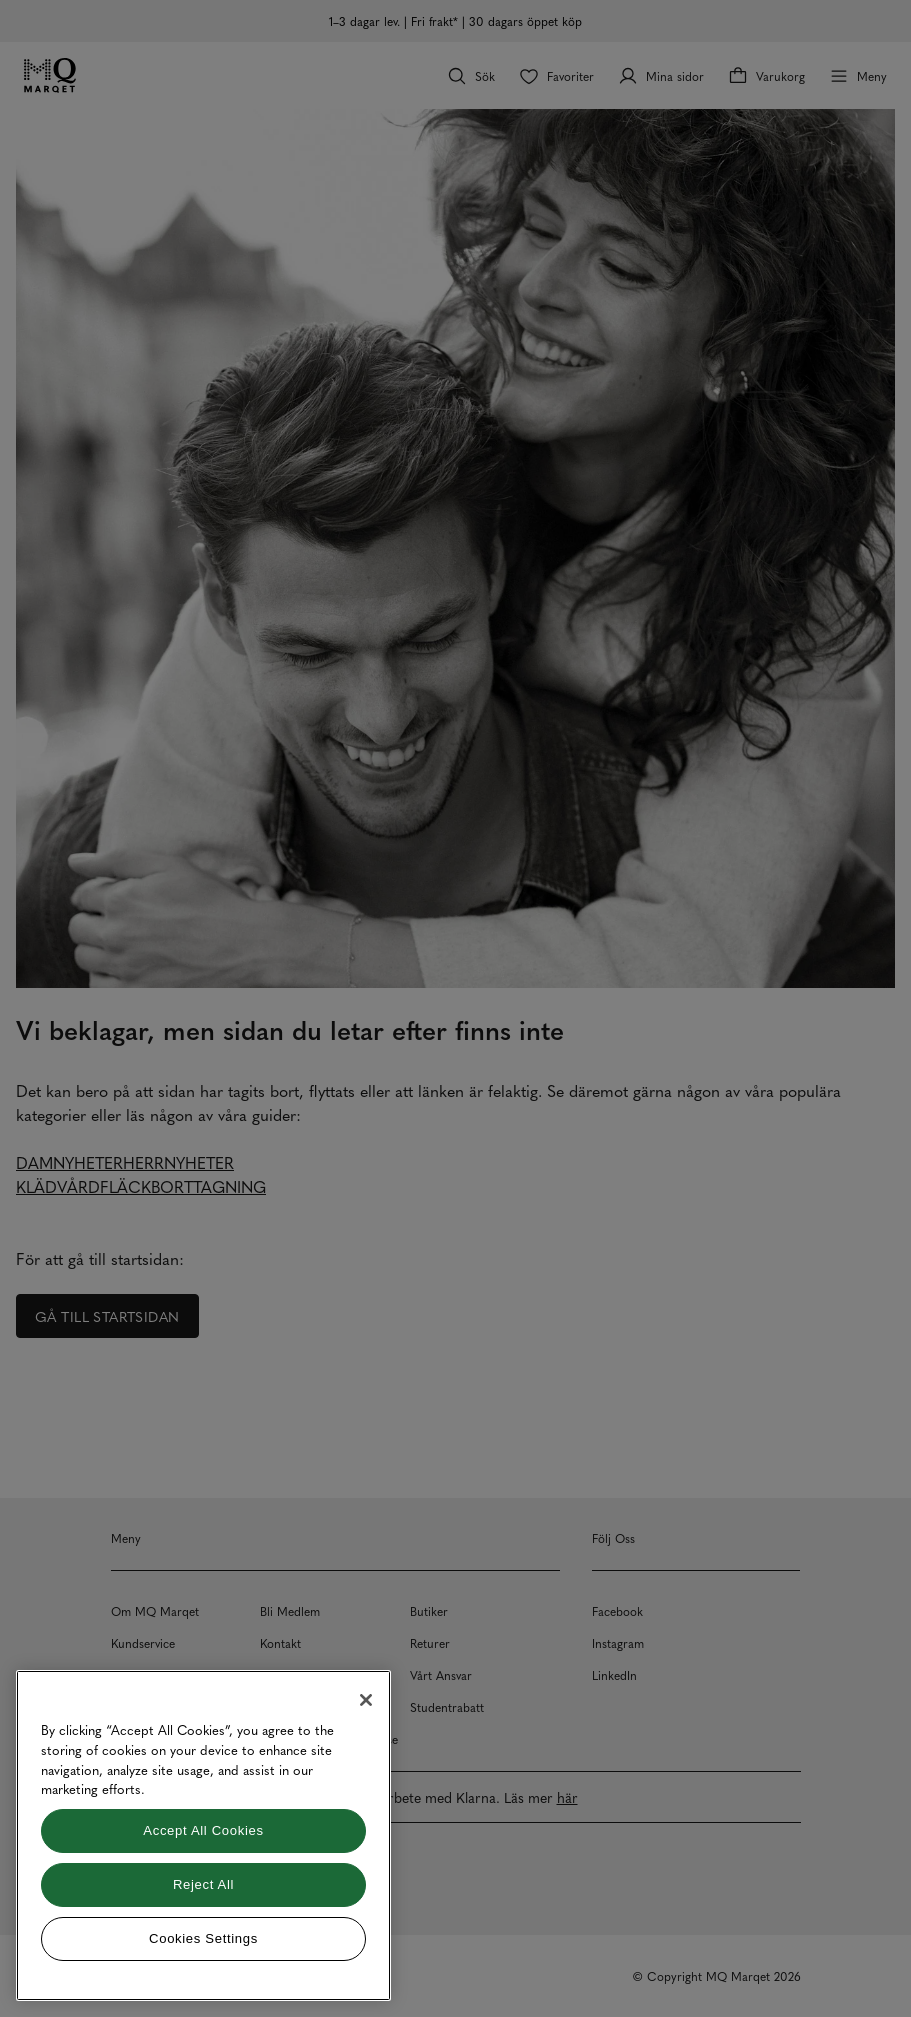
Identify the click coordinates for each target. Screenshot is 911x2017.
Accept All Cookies (203, 1830)
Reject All (203, 1884)
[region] (203, 1835)
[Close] (366, 1700)
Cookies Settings (203, 1938)
